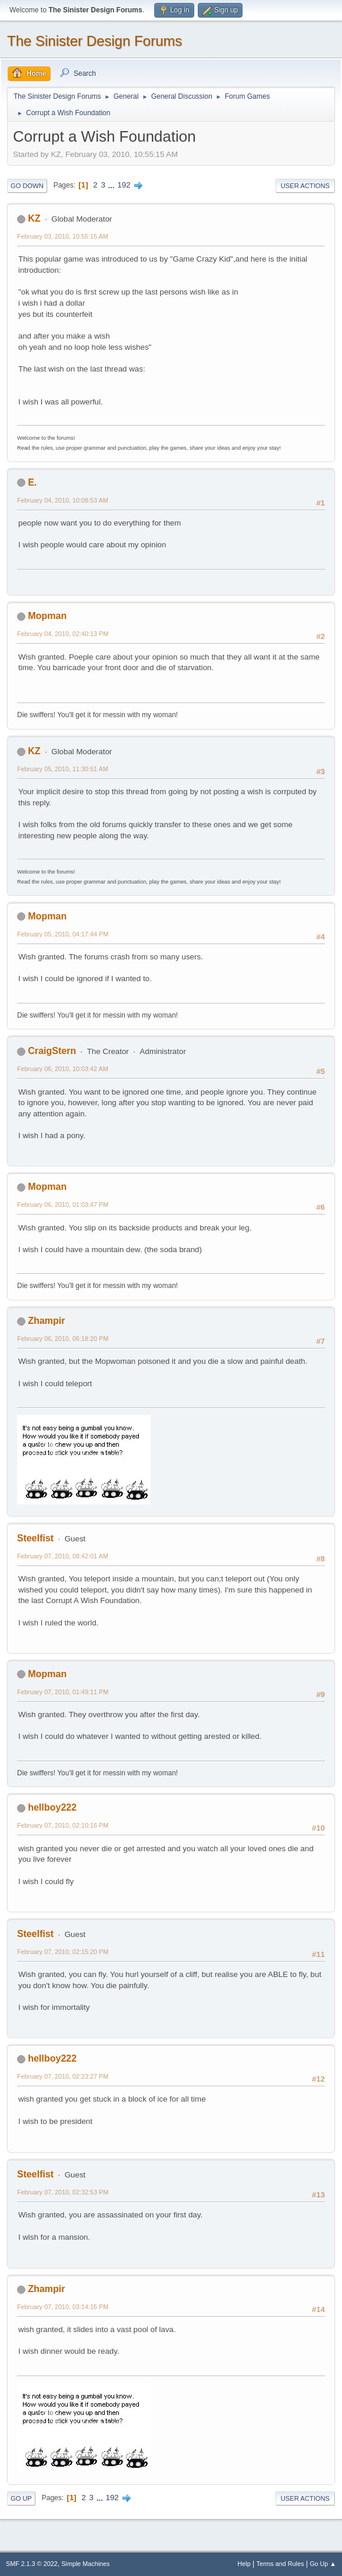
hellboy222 (52, 1807)
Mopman (47, 616)
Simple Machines (85, 2563)
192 (123, 184)
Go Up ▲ (323, 2563)
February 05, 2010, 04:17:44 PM (62, 934)
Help (244, 2563)
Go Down (27, 185)
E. (32, 482)
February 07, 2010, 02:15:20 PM (62, 1951)
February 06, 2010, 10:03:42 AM (62, 1068)
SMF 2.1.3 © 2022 (32, 2563)
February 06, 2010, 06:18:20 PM (62, 1338)
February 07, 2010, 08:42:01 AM (62, 1556)
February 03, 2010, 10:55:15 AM (62, 236)
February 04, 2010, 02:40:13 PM (62, 633)
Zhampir (46, 1321)
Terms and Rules (280, 2563)
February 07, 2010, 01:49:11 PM (62, 1691)
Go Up (21, 2498)
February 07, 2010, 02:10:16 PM (62, 1825)
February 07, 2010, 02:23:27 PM (62, 2076)
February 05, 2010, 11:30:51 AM (62, 768)
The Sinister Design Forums (94, 41)
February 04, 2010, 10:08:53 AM (62, 500)
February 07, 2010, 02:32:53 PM (62, 2192)
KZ (34, 218)
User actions (305, 185)
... (112, 184)
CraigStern (52, 1051)
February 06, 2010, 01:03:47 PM (62, 1204)
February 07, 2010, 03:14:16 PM (62, 2306)
